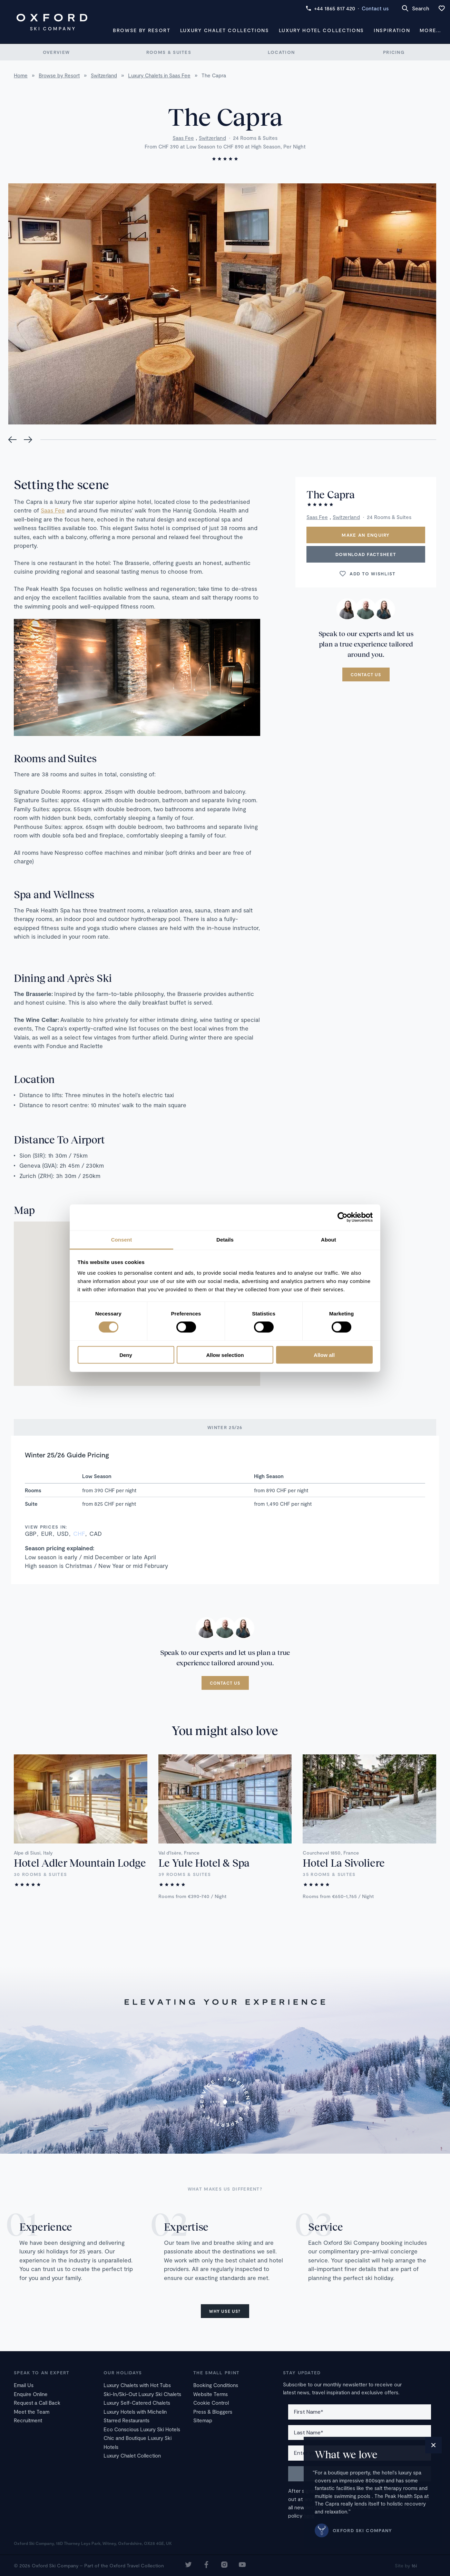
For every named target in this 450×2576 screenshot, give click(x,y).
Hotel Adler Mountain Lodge (80, 1862)
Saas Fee (183, 138)
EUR (46, 1533)
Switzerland (212, 138)
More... (430, 30)
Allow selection (225, 1355)
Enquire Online (31, 2394)
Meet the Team (31, 2412)
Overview (56, 52)
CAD (95, 1533)
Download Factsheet (365, 554)
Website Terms (210, 2394)
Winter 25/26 (225, 1427)
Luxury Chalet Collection (132, 2455)
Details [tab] (225, 1239)
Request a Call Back (37, 2403)
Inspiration (392, 30)
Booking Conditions (215, 2385)
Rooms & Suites (168, 52)
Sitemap (202, 2420)
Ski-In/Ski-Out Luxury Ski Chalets (142, 2394)
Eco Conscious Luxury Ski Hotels (142, 2429)
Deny (125, 1355)
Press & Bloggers (212, 2412)
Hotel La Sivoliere (344, 1862)
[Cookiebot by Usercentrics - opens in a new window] (342, 1217)
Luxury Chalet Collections (224, 30)
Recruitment (28, 2420)
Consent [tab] (121, 1239)
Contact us (375, 8)
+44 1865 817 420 (330, 8)
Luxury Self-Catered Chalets (137, 2403)
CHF (79, 1533)
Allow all (324, 1355)
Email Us (23, 2385)
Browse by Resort (141, 30)
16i (414, 2565)
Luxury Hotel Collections (321, 30)
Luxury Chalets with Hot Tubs (137, 2385)
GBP (31, 1533)
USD (63, 1533)
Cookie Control (211, 2403)
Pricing (393, 52)
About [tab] (328, 1239)
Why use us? (225, 2311)
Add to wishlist (367, 573)
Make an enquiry (366, 535)
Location (281, 52)
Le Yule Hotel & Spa (204, 1862)
